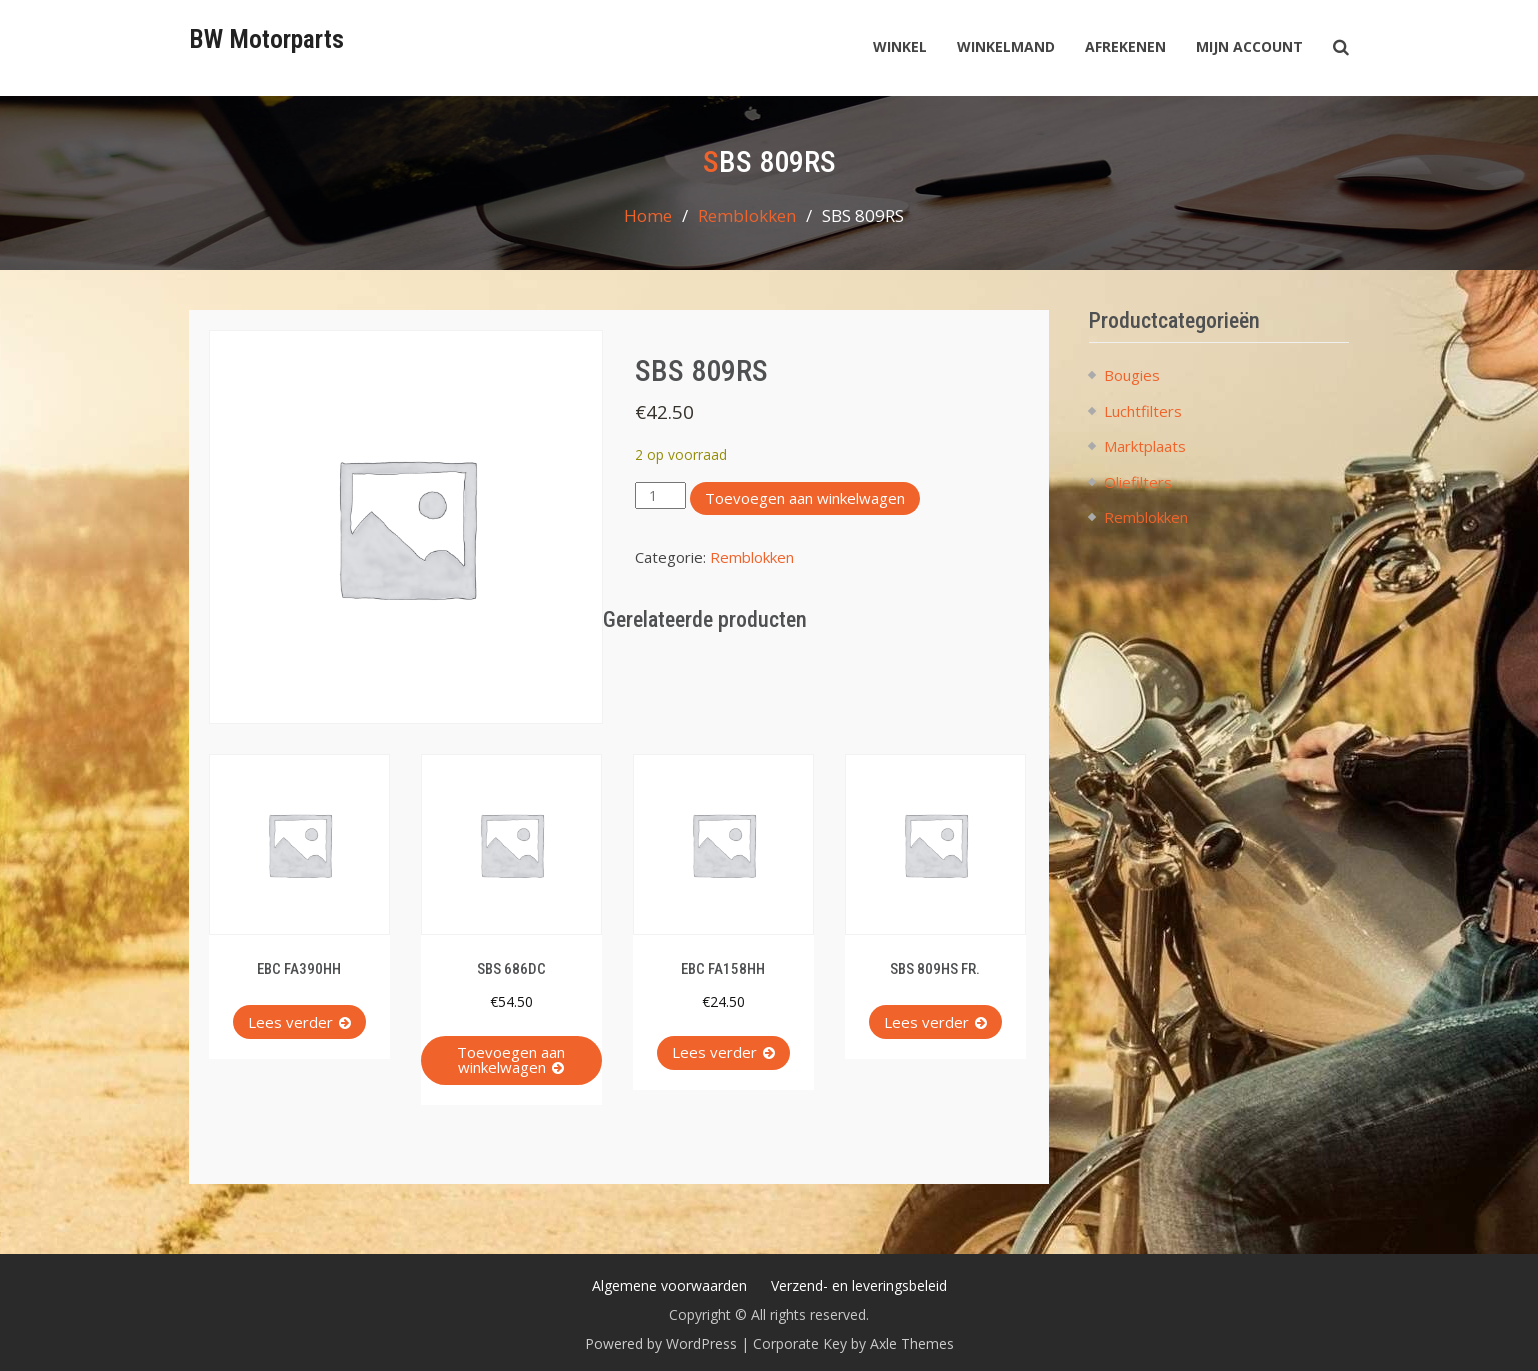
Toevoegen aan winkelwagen (805, 498)
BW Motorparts (266, 39)
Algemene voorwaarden (669, 1285)
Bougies (1132, 375)
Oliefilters (1138, 482)
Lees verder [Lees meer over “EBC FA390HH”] (290, 1022)
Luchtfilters (1143, 411)
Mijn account (1249, 46)
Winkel (900, 46)
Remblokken (747, 215)
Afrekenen (1125, 46)
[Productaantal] (660, 495)
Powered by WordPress (661, 1343)
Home (648, 215)
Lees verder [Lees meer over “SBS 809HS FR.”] (926, 1022)
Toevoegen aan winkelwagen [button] (511, 1059)
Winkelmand (1006, 46)
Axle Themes (912, 1343)
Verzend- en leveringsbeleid (859, 1285)
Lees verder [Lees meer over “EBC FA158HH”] (714, 1052)
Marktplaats (1145, 446)
